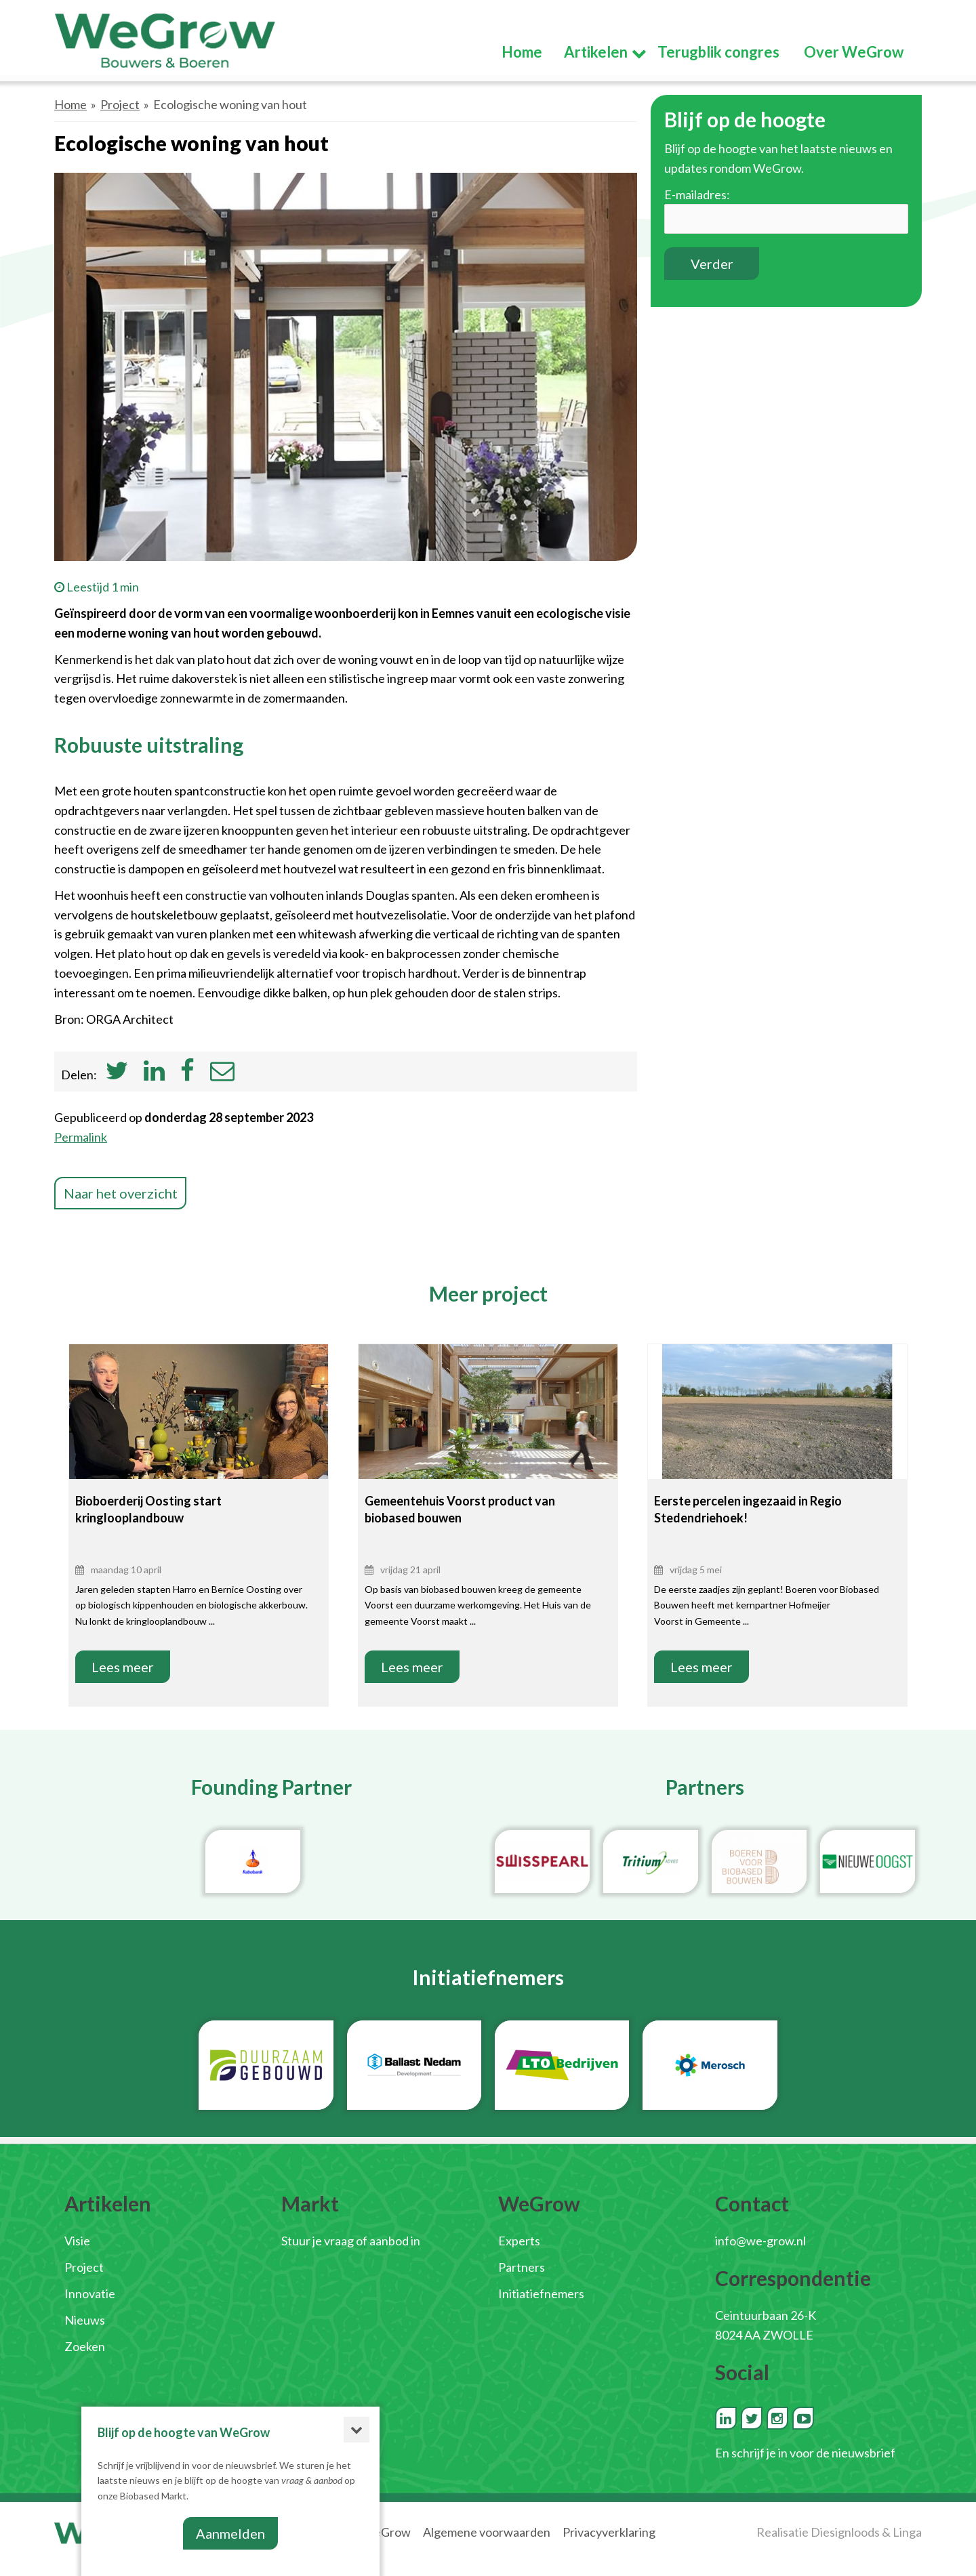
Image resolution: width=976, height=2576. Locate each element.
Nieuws (84, 2319)
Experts (519, 2240)
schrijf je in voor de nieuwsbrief (813, 2452)
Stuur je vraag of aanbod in (350, 2240)
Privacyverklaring (609, 2532)
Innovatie (89, 2293)
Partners (521, 2267)
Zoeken (84, 2346)
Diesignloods (845, 2532)
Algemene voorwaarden (486, 2532)
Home (70, 104)
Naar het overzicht (121, 1193)
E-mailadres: (697, 194)
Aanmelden (230, 2533)
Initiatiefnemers (541, 2293)
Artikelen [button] (596, 52)
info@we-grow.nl (760, 2240)
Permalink (80, 1136)
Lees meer (123, 1667)
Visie (77, 2240)
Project (120, 104)
